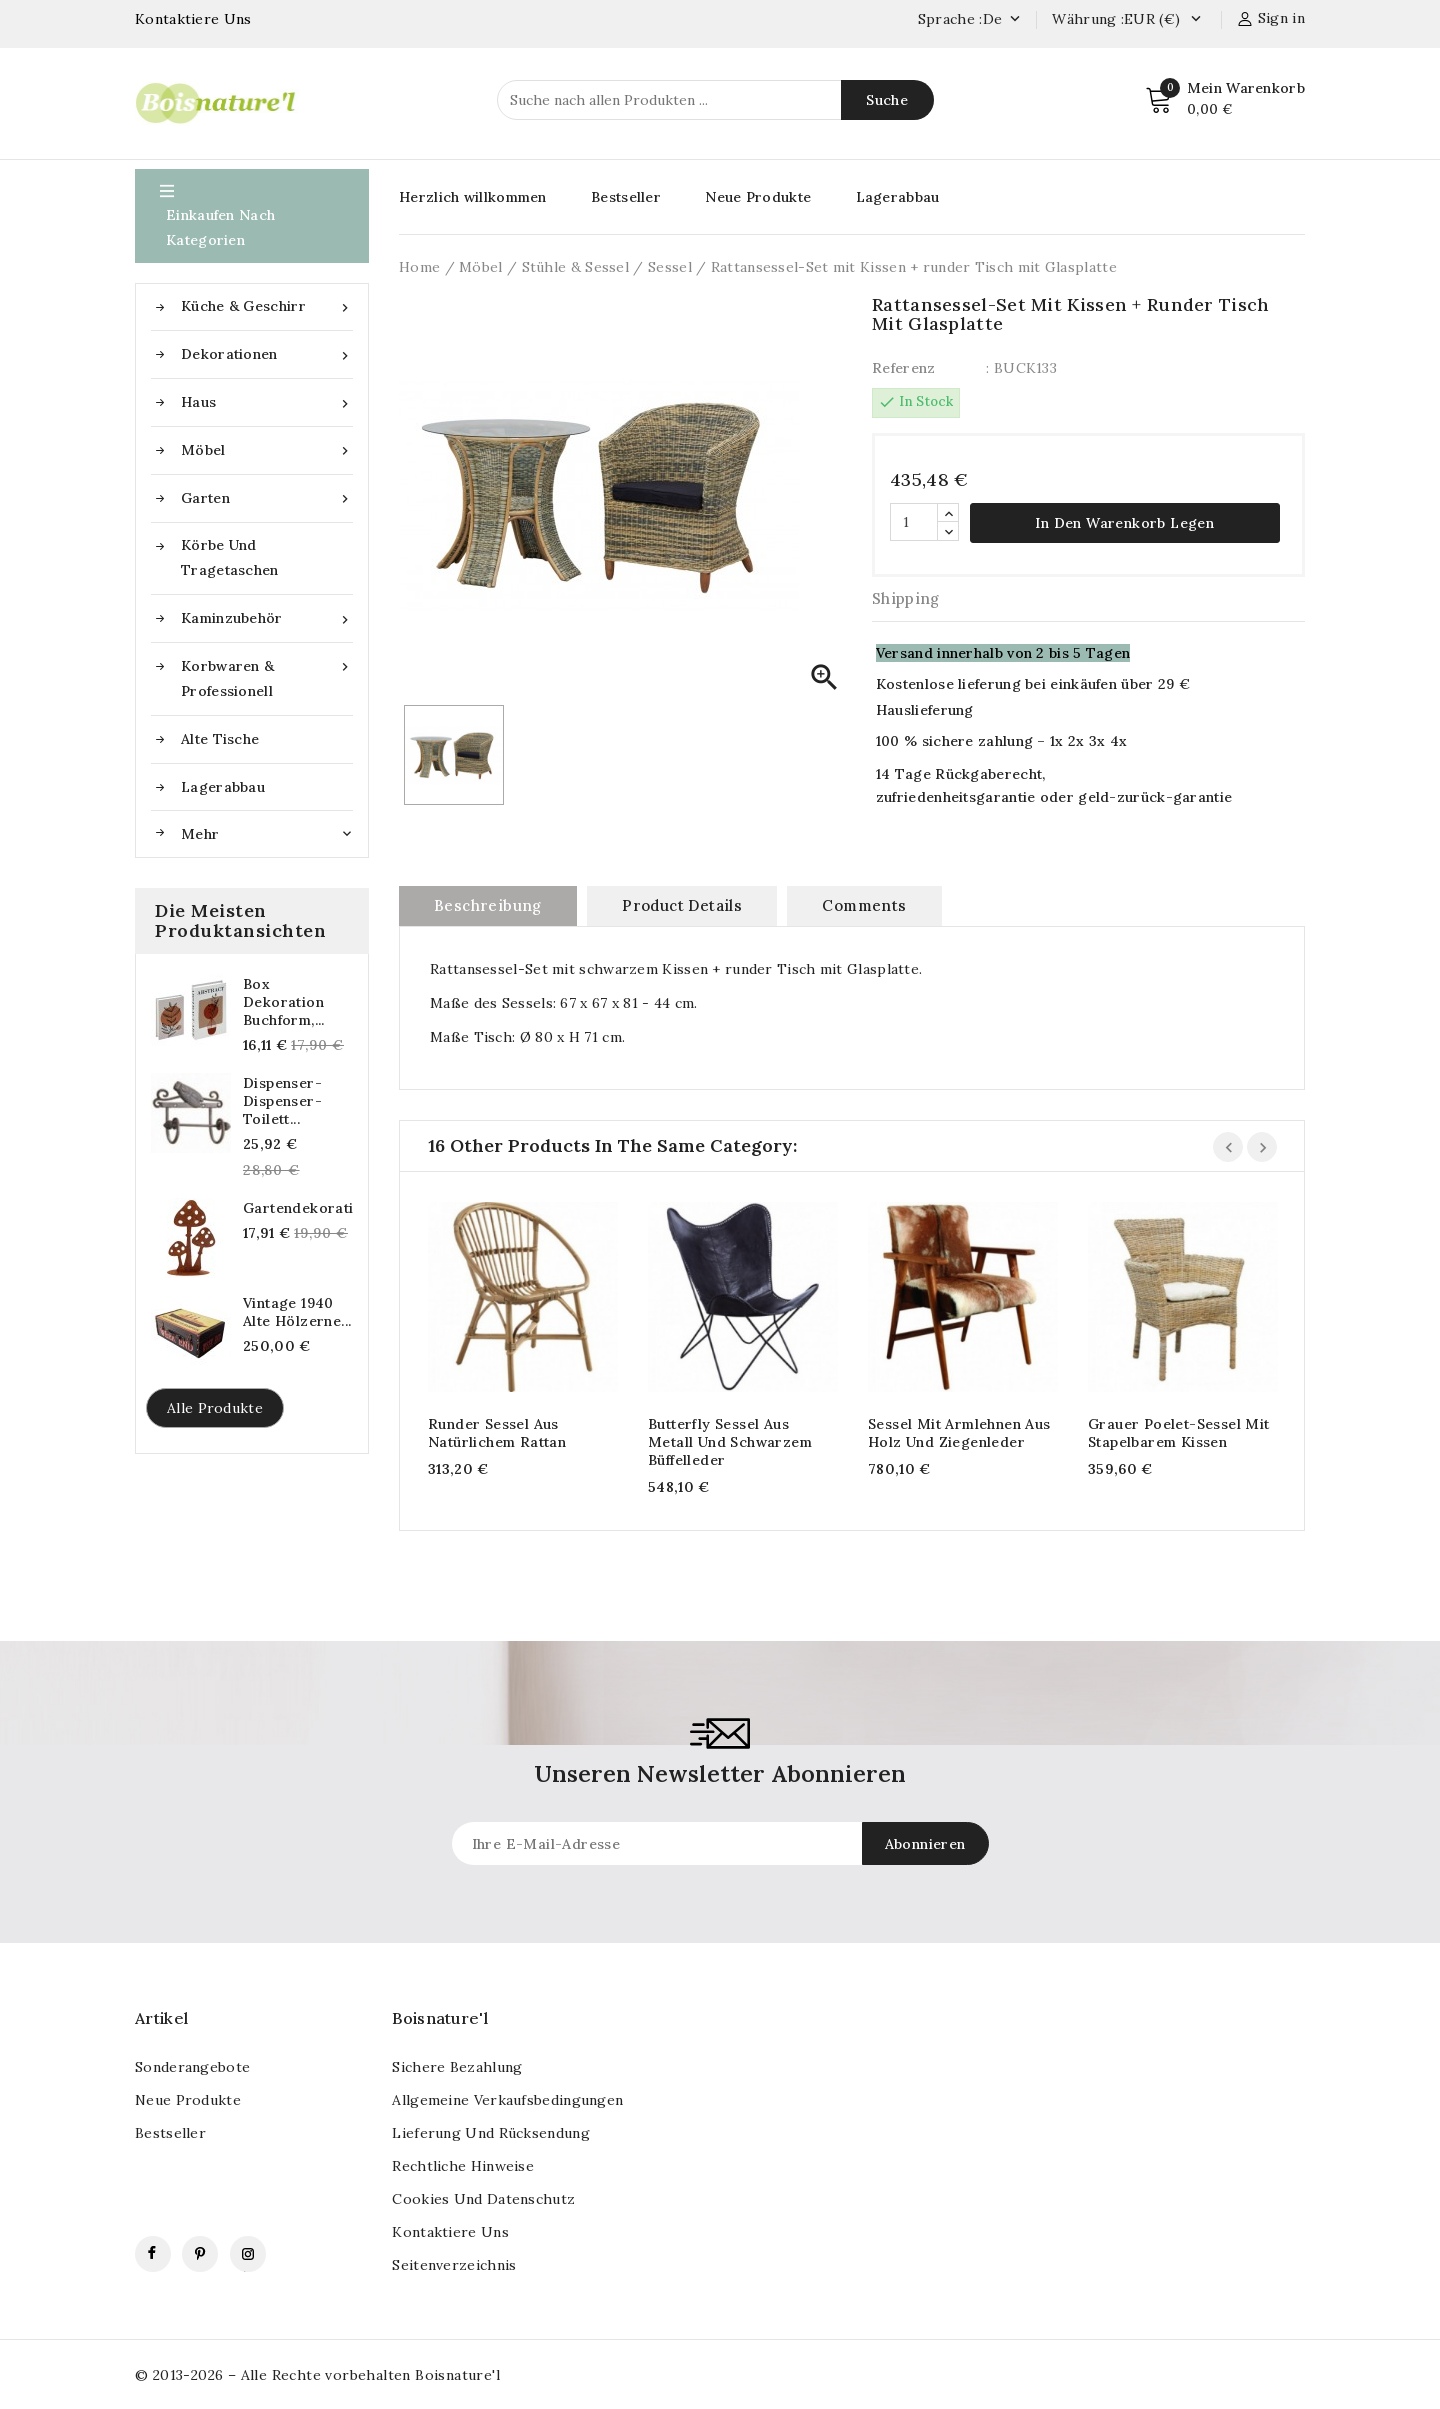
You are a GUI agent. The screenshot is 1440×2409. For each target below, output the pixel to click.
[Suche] (715, 100)
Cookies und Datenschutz (483, 2198)
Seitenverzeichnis (454, 2264)
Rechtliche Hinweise (463, 2165)
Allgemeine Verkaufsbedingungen (507, 2099)
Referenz (903, 368)
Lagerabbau (223, 787)
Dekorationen (267, 354)
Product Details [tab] (682, 904)
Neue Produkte (758, 197)
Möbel (267, 450)
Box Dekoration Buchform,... (284, 1002)
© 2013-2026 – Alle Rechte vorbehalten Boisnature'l (317, 2374)
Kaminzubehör (267, 618)
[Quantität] (914, 521)
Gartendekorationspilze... (298, 1208)
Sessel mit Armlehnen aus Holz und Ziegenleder (959, 1432)
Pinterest (200, 2253)
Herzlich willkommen (473, 197)
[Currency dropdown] (1195, 20)
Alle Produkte (215, 1408)
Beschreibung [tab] (488, 904)
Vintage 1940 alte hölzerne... (297, 1312)
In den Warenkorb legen (1124, 522)
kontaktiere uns (450, 2231)
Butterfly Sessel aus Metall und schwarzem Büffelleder (730, 1441)
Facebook (153, 2253)
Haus (267, 402)
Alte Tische (220, 739)
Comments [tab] (864, 904)
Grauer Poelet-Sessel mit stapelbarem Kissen (1179, 1432)
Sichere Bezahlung (457, 2066)
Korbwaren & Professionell (267, 677)
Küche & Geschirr (267, 306)
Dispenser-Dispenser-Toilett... (282, 1101)
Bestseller (626, 197)
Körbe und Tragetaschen (230, 557)
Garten (267, 498)
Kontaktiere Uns (193, 19)
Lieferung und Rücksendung (491, 2132)
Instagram (248, 2253)
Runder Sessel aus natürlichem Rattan (497, 1432)
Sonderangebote (192, 2066)
